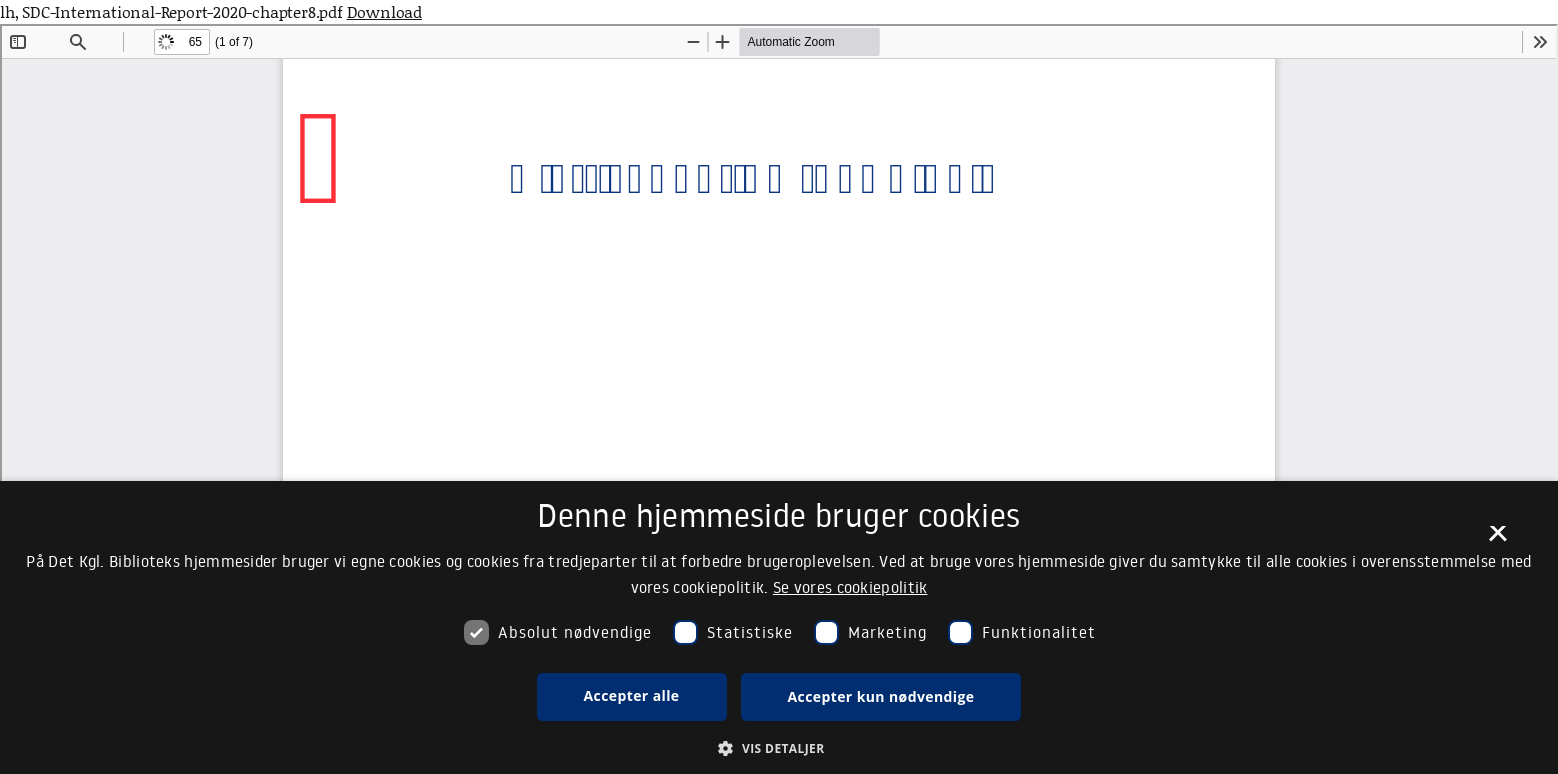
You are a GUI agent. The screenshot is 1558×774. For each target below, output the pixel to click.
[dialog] (779, 627)
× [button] (1497, 540)
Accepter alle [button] (632, 695)
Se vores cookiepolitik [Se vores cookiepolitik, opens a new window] (850, 587)
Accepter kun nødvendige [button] (881, 696)
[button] (778, 748)
